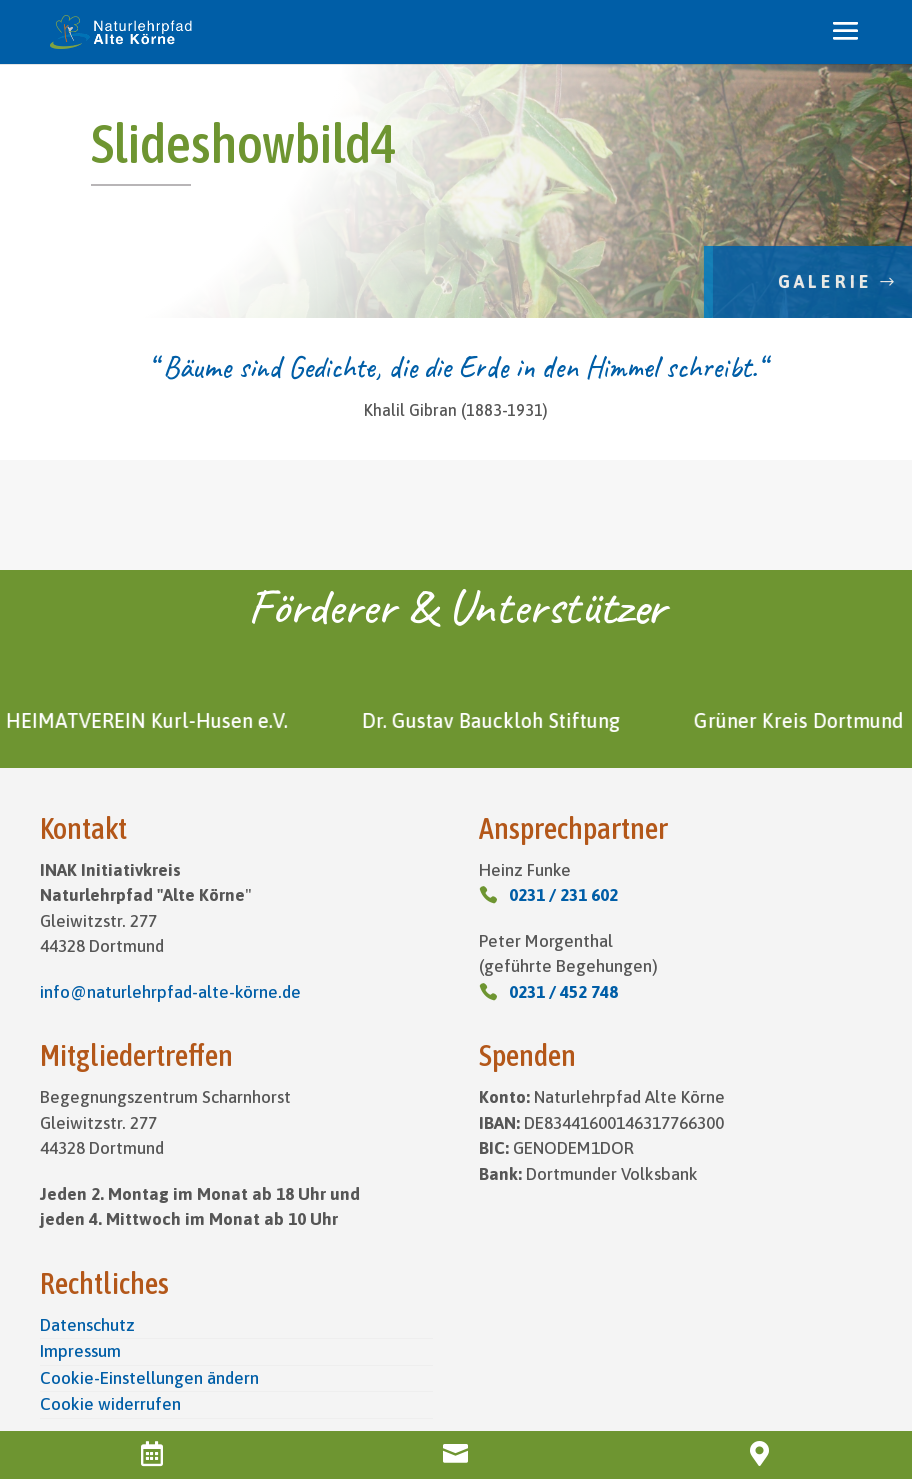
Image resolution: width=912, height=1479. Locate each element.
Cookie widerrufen (110, 1404)
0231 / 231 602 (563, 895)
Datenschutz (87, 1325)
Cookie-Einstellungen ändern (149, 1378)
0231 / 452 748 (563, 992)
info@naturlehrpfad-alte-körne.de (170, 992)
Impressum (80, 1351)
